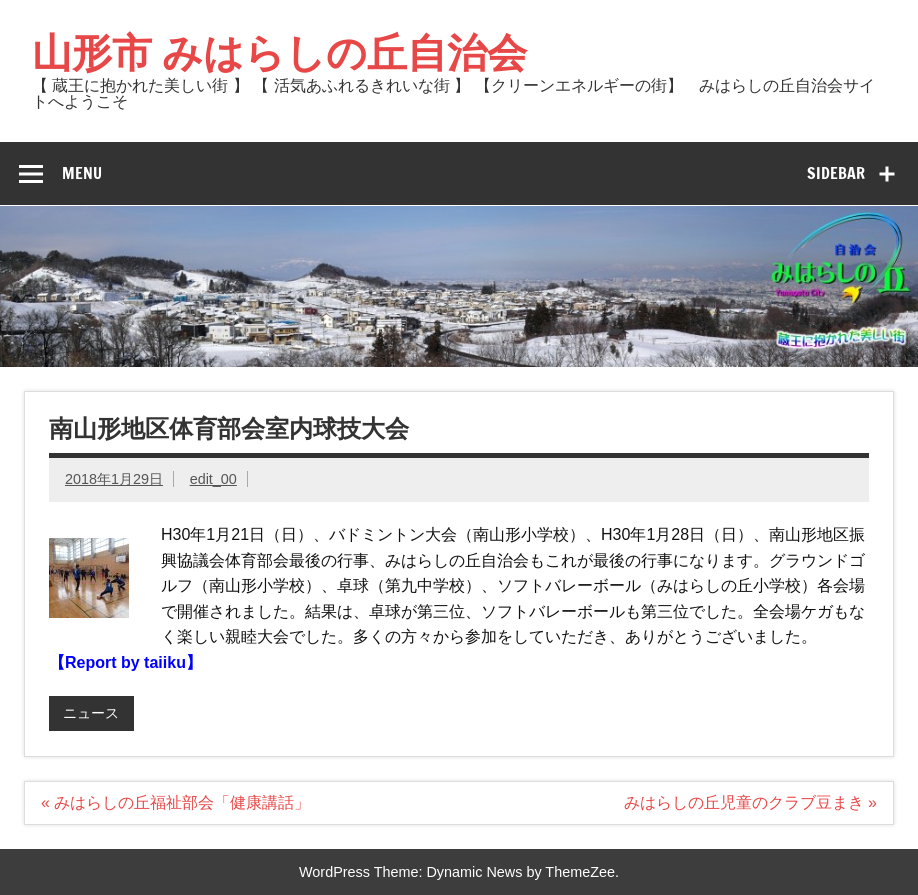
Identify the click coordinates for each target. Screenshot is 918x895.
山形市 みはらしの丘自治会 (279, 51)
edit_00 (213, 479)
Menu (82, 173)
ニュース (91, 713)
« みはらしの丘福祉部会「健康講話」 (175, 802)
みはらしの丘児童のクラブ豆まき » (750, 802)
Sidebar (836, 173)
